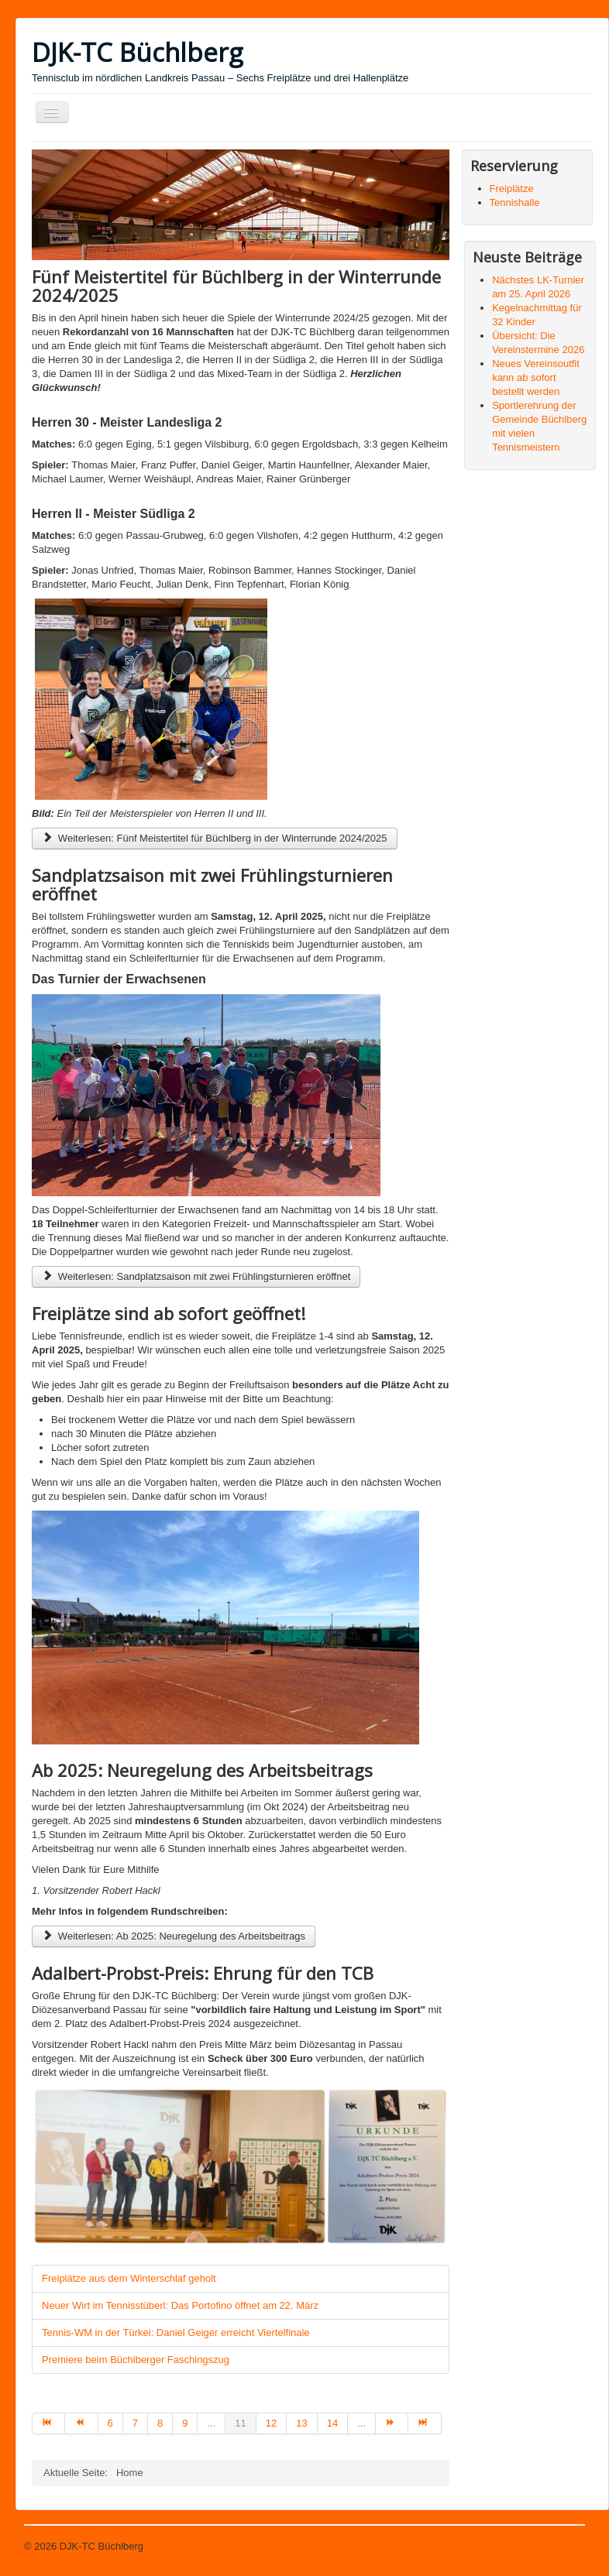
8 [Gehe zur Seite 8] (160, 2423)
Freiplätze (512, 188)
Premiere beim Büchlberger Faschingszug (135, 2359)
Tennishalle (515, 202)
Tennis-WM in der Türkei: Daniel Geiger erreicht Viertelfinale (176, 2332)
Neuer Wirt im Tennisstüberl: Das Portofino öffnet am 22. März (180, 2305)
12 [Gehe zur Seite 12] (271, 2423)
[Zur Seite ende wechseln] (424, 2423)
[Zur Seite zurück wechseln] (81, 2423)
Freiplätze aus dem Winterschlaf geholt (129, 2278)
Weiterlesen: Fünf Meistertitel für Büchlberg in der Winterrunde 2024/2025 (214, 838)
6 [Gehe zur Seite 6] (110, 2423)
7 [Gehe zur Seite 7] (135, 2423)
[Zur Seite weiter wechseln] (392, 2423)
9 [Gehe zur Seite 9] (185, 2423)
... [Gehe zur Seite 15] (361, 2423)
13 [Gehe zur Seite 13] (301, 2423)
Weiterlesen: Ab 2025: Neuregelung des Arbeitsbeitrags (173, 1936)
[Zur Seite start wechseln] (48, 2423)
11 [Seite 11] (240, 2423)
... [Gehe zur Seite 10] (211, 2423)
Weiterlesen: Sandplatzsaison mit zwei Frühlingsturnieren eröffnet (196, 1276)
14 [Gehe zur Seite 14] (332, 2423)
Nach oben (560, 2546)
